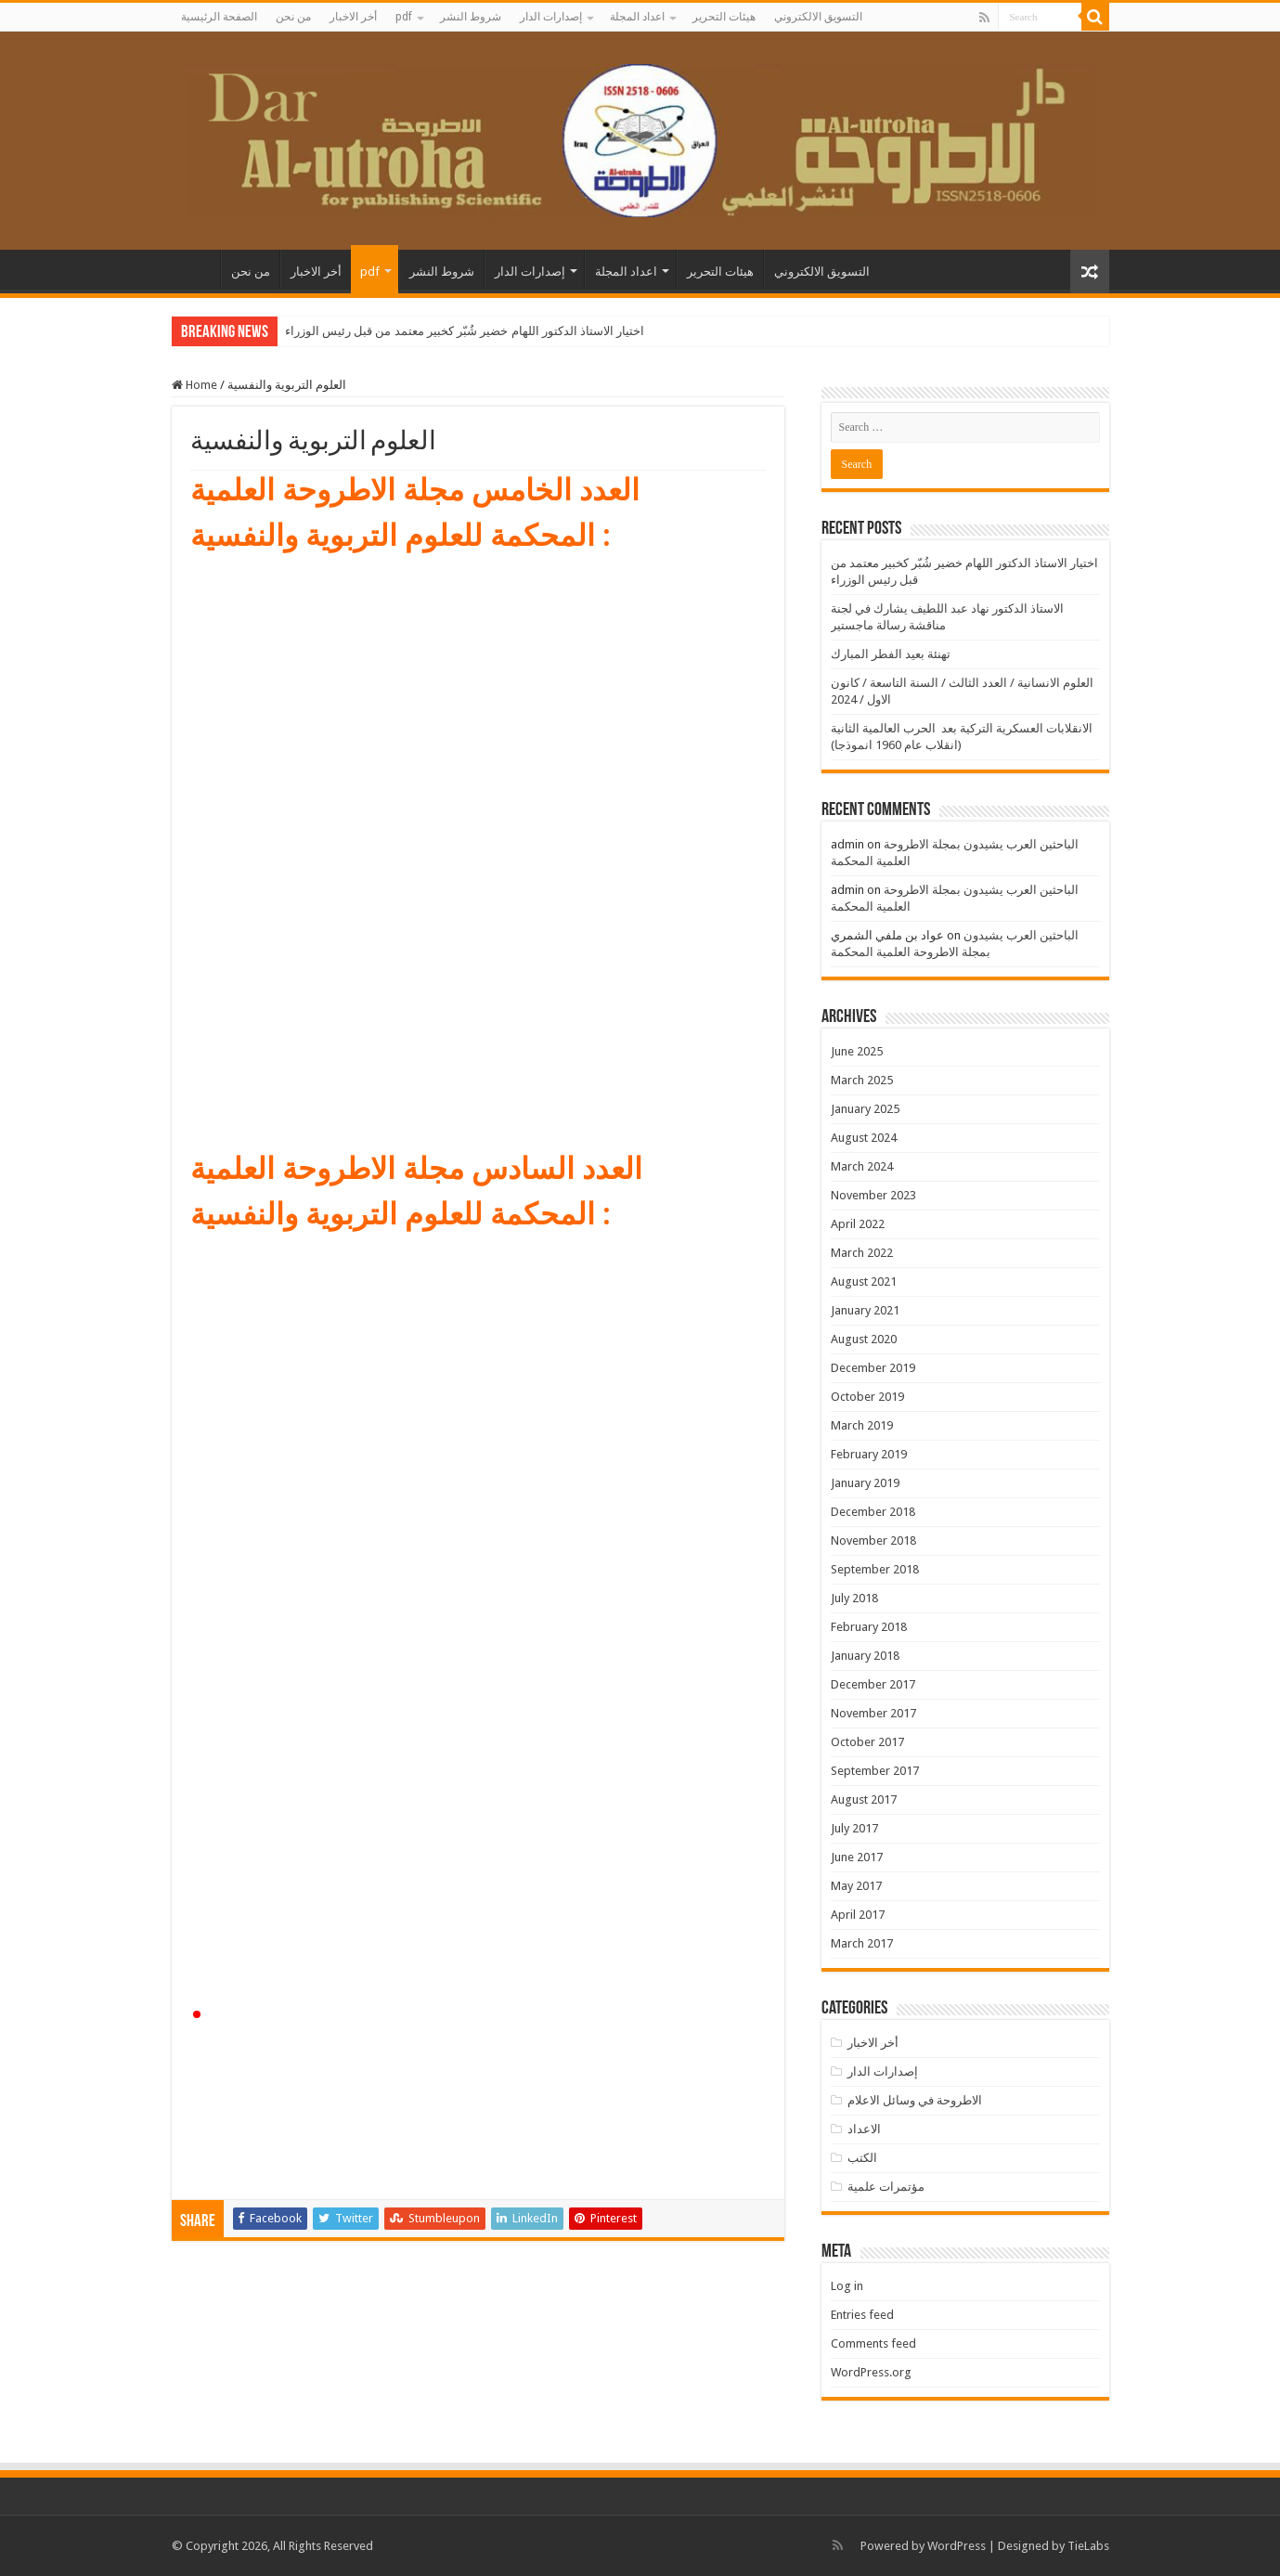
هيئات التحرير (724, 16)
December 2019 (873, 1368)
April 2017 (858, 1915)
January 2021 (865, 1310)
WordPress (956, 2546)
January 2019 (865, 1483)
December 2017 (873, 1684)
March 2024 (862, 1166)
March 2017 (862, 1943)
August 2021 (864, 1281)
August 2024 (864, 1138)
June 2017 (857, 1857)
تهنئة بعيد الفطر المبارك (890, 654)
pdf (403, 16)
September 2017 (875, 1771)
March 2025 (862, 1080)
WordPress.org (871, 2372)
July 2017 (854, 1828)
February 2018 (869, 1627)
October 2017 (867, 1742)
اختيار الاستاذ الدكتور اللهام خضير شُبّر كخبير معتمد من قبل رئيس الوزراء (465, 331)
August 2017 (864, 1799)
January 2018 (865, 1656)
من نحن (293, 16)
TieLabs (1088, 2546)
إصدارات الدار (551, 16)
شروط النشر (470, 16)
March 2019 (862, 1425)
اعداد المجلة (637, 16)
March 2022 (862, 1253)
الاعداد (864, 2129)
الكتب (862, 2158)
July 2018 (854, 1598)
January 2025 (865, 1109)
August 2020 (864, 1339)
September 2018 (875, 1569)
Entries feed (862, 2315)
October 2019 (867, 1397)
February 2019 (869, 1454)
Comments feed (873, 2343)
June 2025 (857, 1051)
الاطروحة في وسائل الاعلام (914, 2100)
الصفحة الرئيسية (219, 16)
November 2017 (873, 1713)
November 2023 (873, 1195)
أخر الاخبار (353, 16)
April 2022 (858, 1224)
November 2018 (873, 1540)
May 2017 (856, 1886)
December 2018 (873, 1512)
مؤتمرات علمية (885, 2187)
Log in (847, 2286)
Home (194, 385)
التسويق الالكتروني (818, 16)
